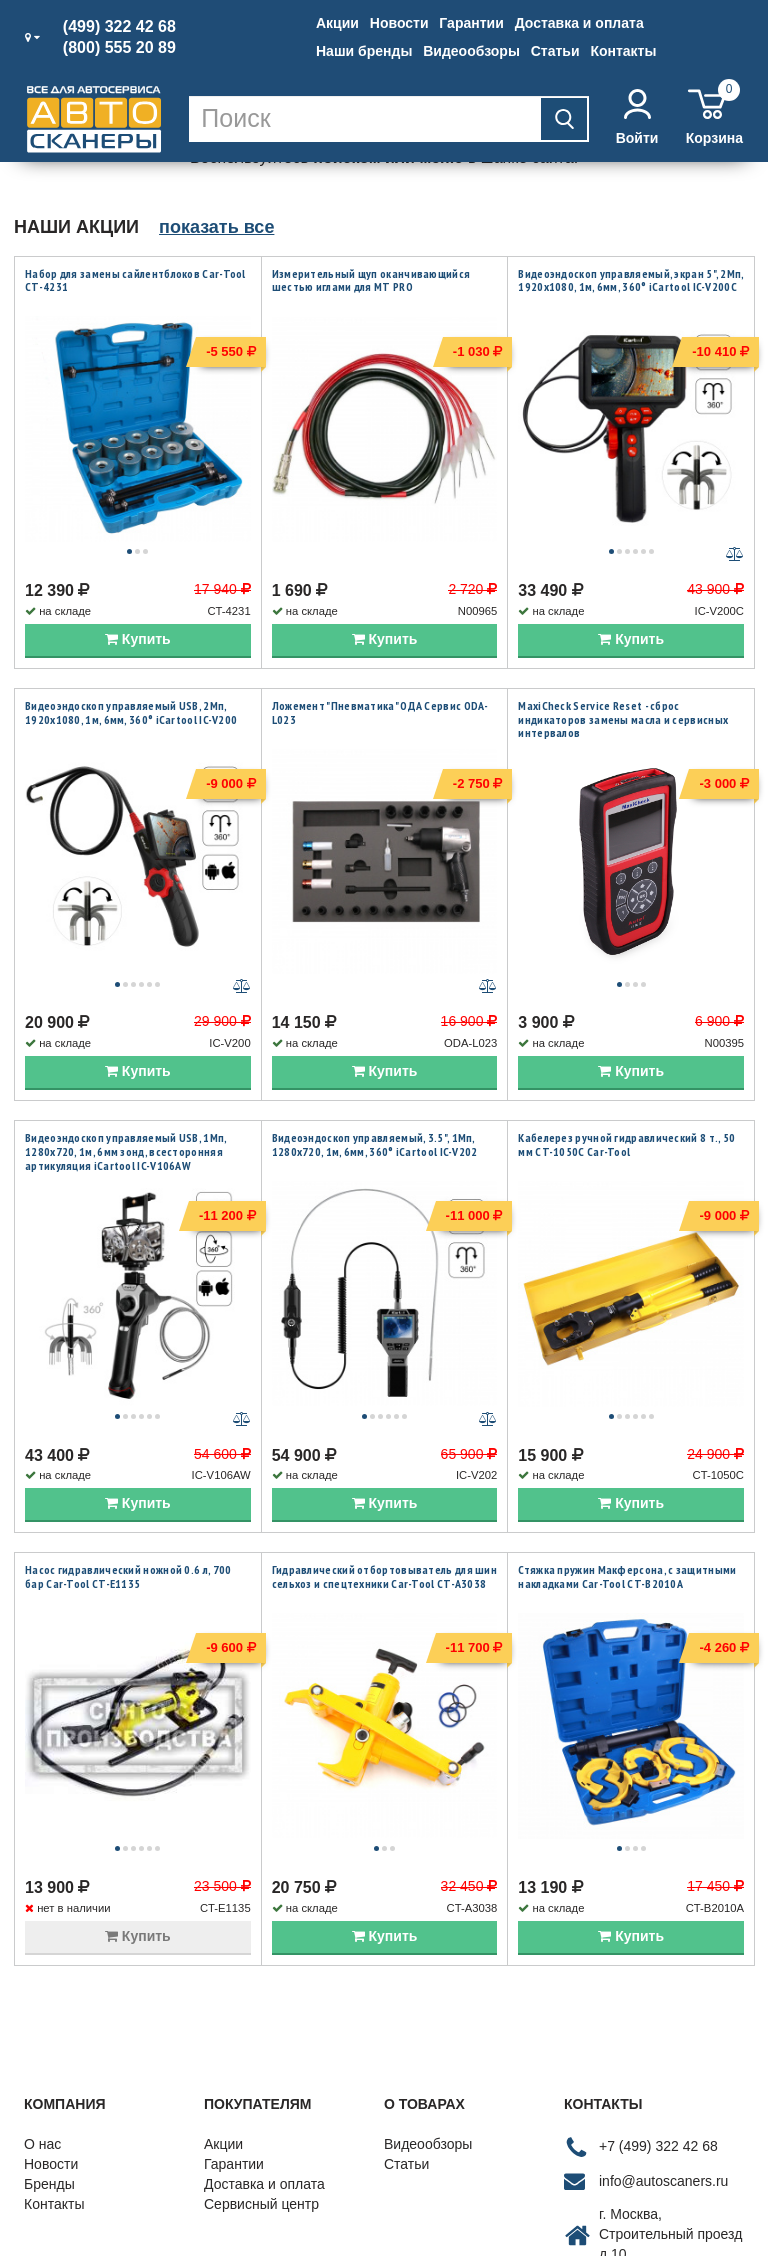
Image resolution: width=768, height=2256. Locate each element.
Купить (138, 598)
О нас (42, 1979)
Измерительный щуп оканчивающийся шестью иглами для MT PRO (371, 280)
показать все (216, 227)
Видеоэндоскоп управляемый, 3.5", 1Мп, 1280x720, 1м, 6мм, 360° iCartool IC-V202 (375, 1062)
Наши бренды (364, 51)
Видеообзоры (471, 51)
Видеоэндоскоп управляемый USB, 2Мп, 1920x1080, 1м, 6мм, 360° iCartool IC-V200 (131, 671)
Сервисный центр (261, 2039)
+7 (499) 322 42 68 (658, 1981)
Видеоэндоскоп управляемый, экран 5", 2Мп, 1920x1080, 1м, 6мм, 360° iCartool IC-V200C (630, 280)
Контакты (623, 51)
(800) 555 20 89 (119, 48)
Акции (337, 23)
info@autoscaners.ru (663, 2016)
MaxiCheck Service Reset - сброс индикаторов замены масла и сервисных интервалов (623, 678)
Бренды (49, 2019)
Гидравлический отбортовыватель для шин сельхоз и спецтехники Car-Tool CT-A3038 (384, 1453)
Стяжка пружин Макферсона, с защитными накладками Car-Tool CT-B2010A (627, 1453)
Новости (399, 23)
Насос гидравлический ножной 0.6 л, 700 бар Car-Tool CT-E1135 (128, 1453)
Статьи (555, 51)
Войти (637, 117)
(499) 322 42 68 (119, 27)
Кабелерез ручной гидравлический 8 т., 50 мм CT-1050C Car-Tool (626, 1062)
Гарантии (471, 23)
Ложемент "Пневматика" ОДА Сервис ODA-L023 (380, 671)
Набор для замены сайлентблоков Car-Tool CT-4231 (135, 280)
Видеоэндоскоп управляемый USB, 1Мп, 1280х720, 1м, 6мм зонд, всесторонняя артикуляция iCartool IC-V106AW (126, 1069)
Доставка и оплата (579, 23)
